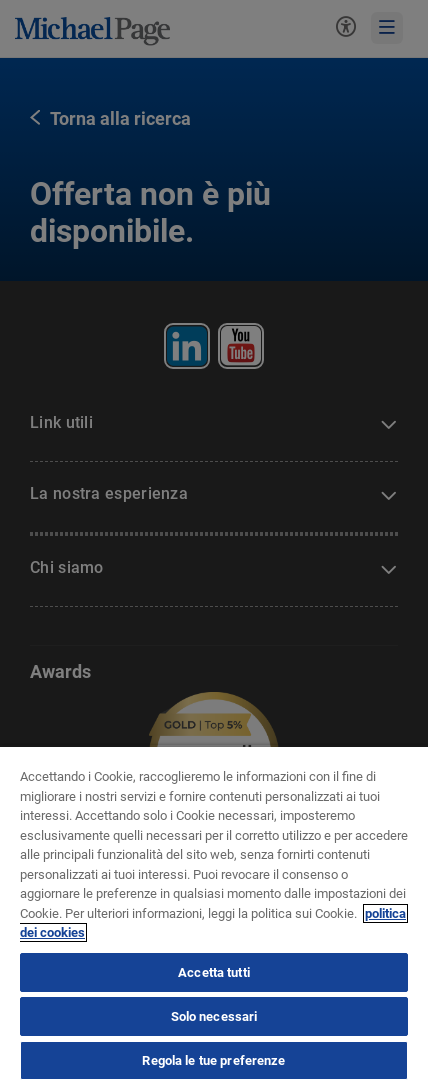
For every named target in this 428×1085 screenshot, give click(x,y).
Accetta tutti (214, 972)
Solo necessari (214, 1016)
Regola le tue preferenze (213, 1060)
